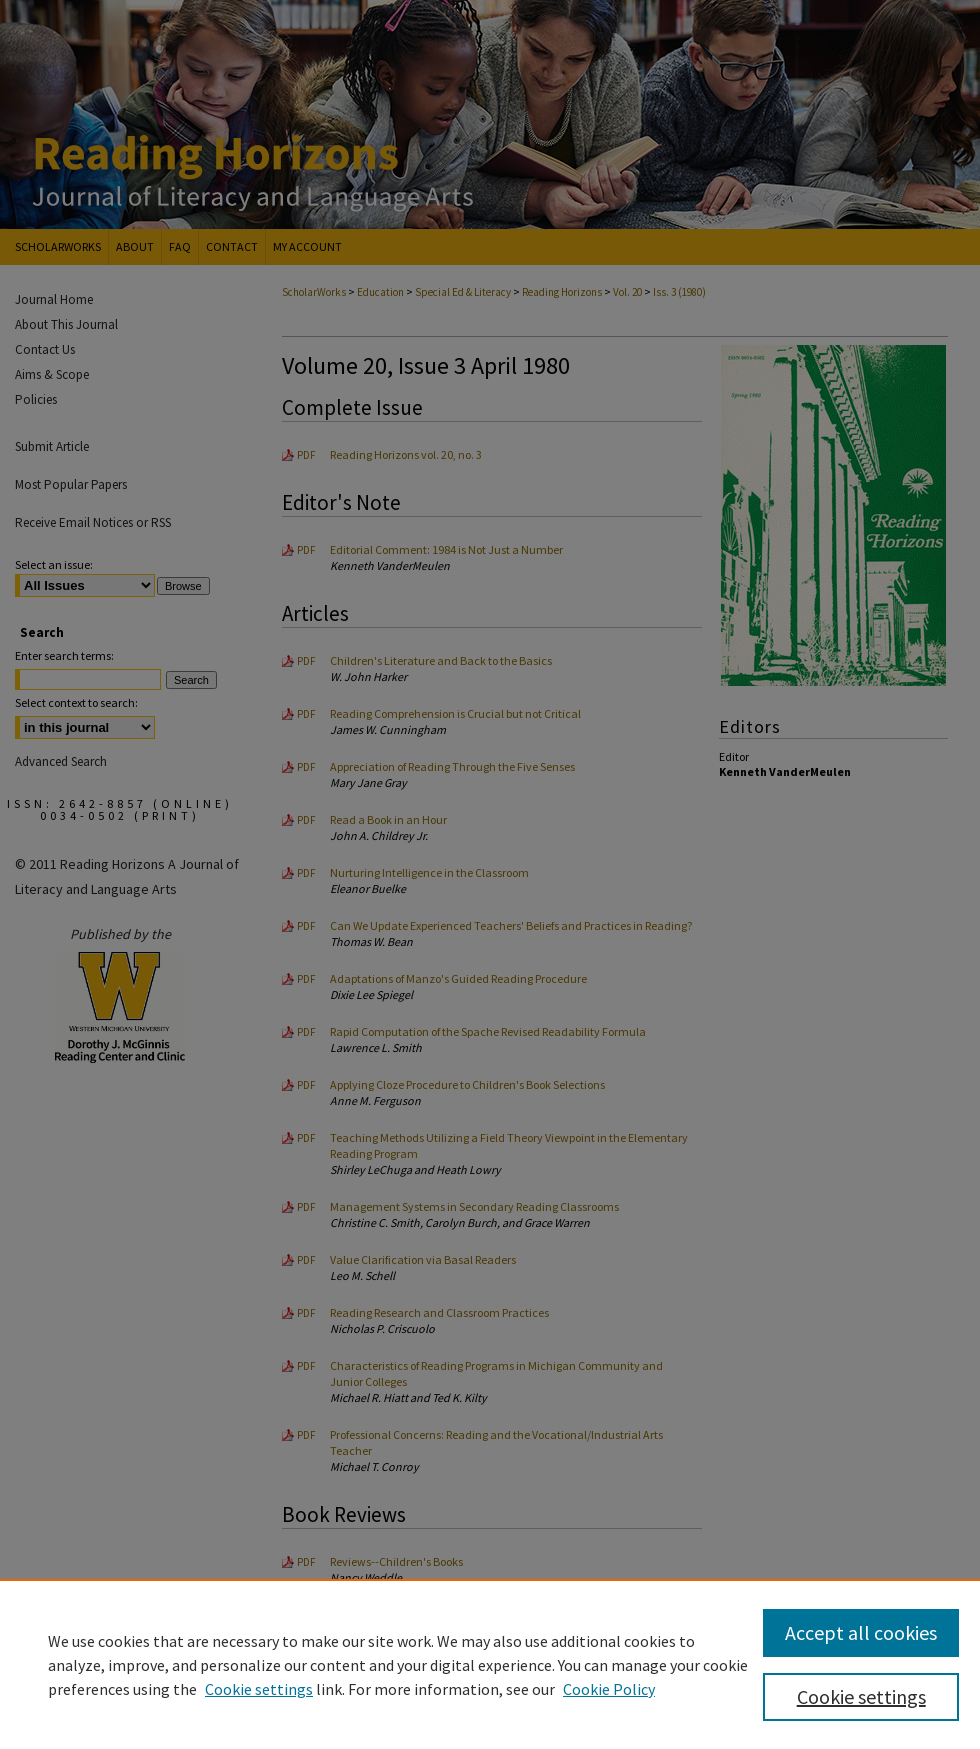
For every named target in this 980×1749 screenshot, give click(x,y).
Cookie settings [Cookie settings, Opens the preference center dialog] (861, 1696)
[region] (490, 1664)
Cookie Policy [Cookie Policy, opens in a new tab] (609, 1689)
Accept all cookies (861, 1632)
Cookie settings (259, 1689)
